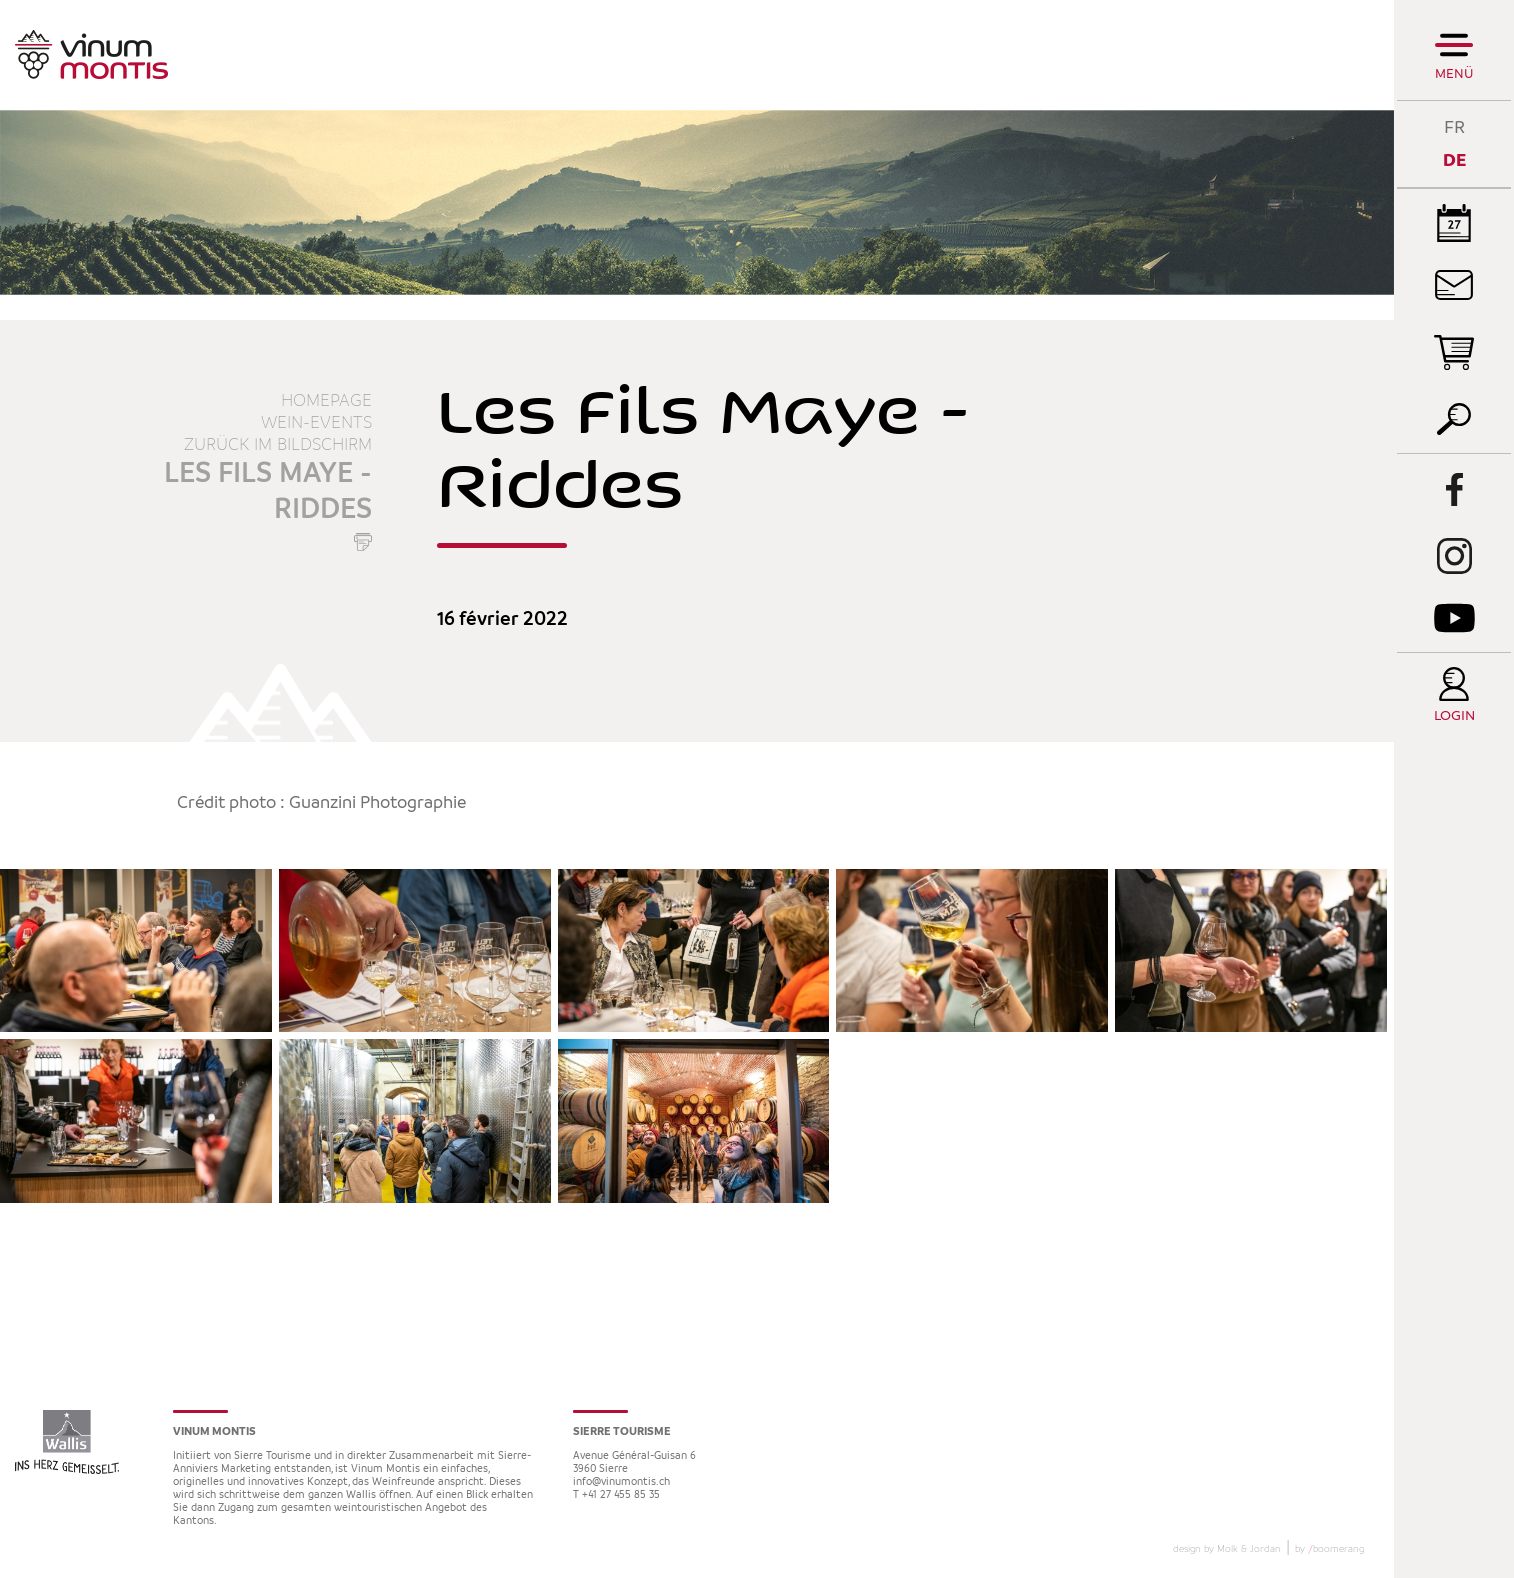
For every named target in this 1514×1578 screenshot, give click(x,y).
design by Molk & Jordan (1227, 1549)
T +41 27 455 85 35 (616, 1495)
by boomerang (1329, 1549)
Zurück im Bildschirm (278, 445)
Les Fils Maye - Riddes (268, 492)
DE (1454, 160)
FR (1454, 127)
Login (1454, 716)
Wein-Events (316, 423)
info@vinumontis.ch (621, 1482)
